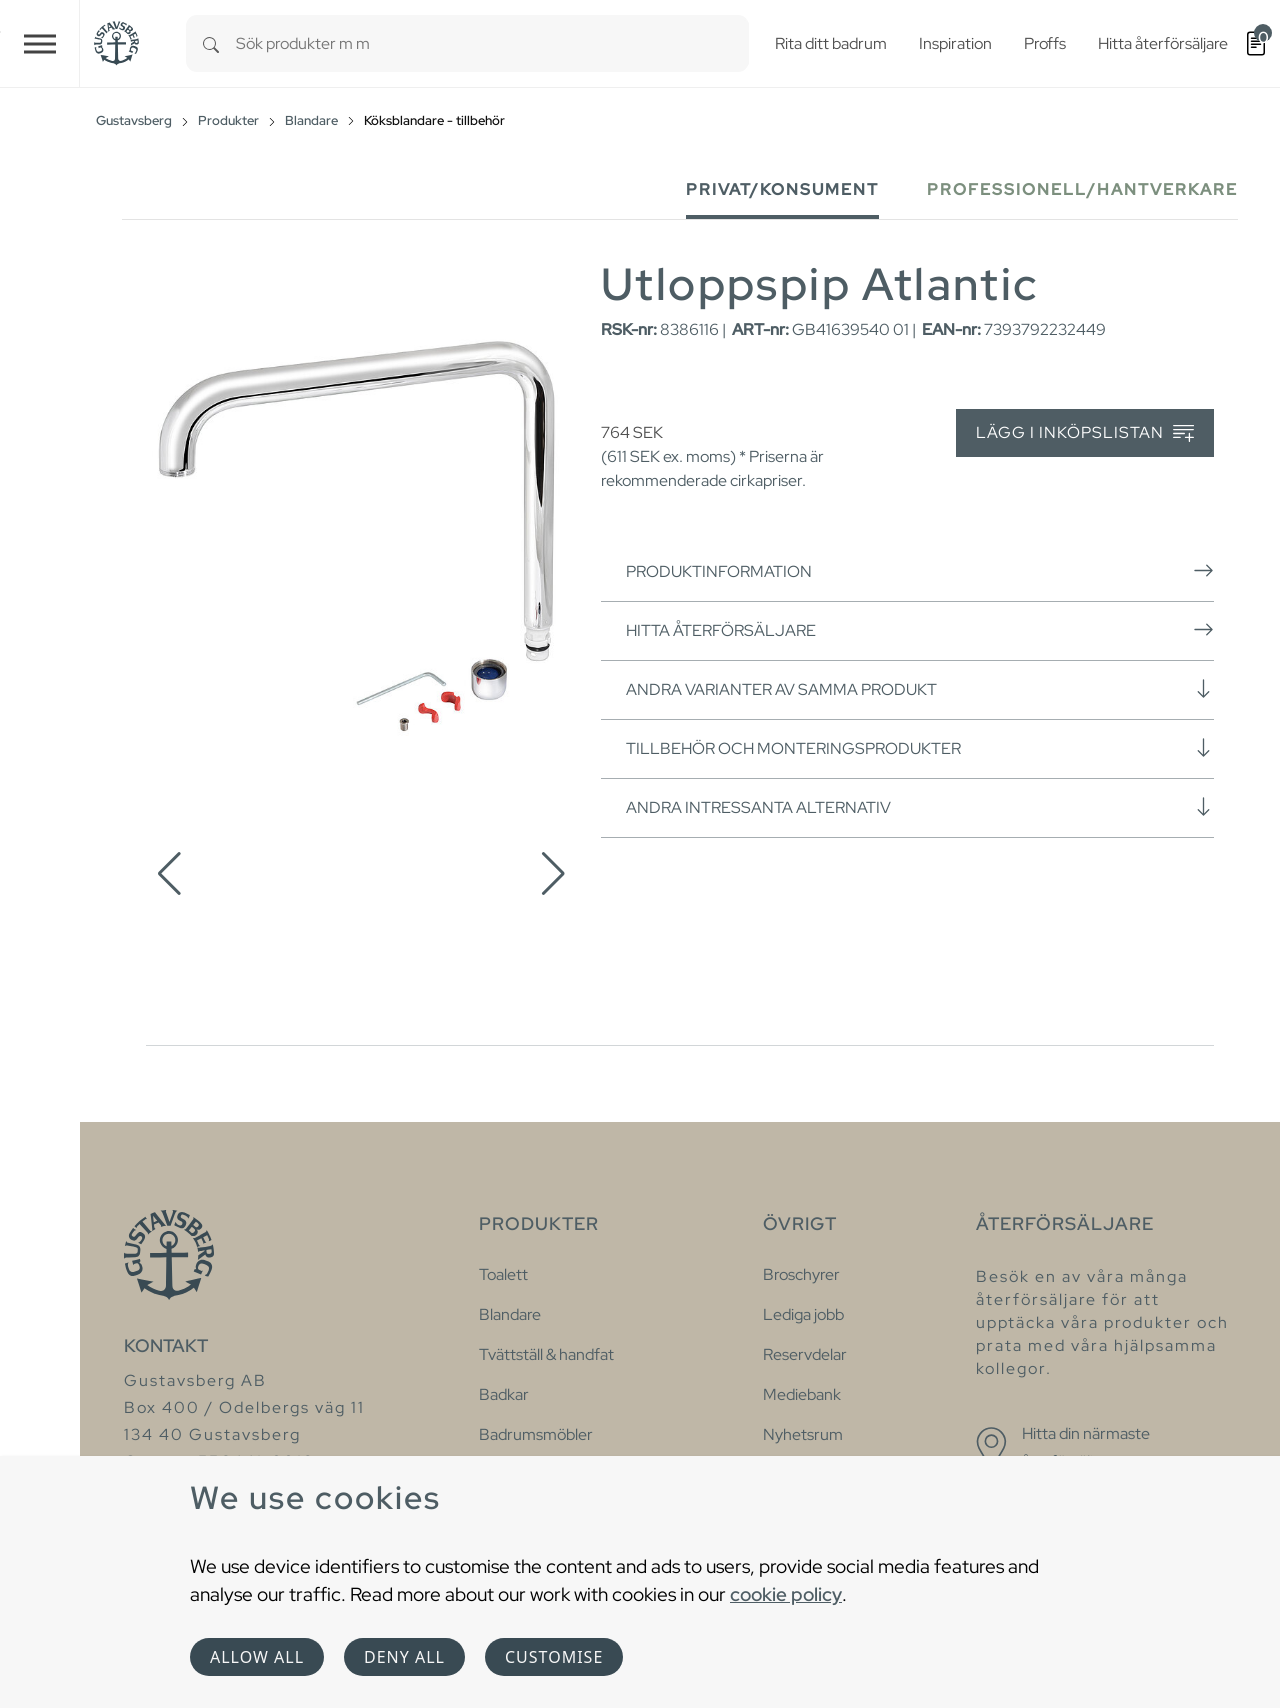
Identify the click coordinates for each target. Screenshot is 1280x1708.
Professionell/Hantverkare (1082, 189)
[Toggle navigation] (40, 43)
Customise (554, 1657)
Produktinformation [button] (920, 571)
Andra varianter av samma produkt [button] (920, 689)
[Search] (211, 43)
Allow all (257, 1657)
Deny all (404, 1657)
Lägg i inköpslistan (1085, 433)
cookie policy (786, 1594)
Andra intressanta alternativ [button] (920, 807)
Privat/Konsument (782, 189)
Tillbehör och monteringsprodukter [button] (920, 748)
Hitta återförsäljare (920, 630)
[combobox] (492, 43)
